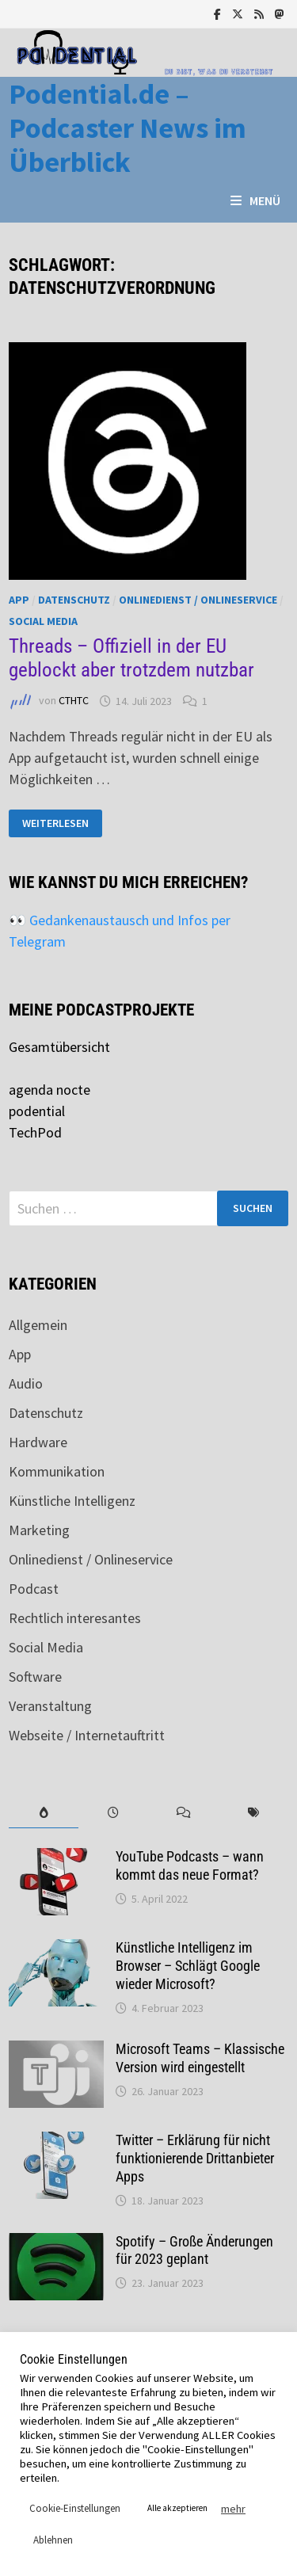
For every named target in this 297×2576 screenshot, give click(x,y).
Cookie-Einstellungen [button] (74, 2508)
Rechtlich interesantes (75, 1618)
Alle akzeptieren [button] (177, 2507)
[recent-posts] (113, 1812)
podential (37, 1111)
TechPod (35, 1132)
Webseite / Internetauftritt (87, 1735)
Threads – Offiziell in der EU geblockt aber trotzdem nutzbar (131, 657)
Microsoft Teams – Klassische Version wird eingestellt (200, 2058)
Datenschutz (74, 600)
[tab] (43, 1812)
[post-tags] (253, 1812)
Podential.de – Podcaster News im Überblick (127, 128)
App (19, 600)
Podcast (34, 1589)
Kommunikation (57, 1471)
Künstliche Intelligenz (72, 1501)
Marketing (39, 1530)
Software (35, 1676)
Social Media (43, 621)
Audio (26, 1383)
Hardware (38, 1442)
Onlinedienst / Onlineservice (198, 600)
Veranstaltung (50, 1706)
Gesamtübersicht (59, 1047)
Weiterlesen (55, 823)
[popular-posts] (43, 1812)
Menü (255, 200)
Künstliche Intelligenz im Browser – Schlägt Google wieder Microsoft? (188, 1965)
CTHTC (74, 701)
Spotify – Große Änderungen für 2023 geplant (194, 2250)
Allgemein (38, 1325)
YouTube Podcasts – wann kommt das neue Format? (190, 1865)
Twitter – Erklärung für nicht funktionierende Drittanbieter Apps (195, 2158)
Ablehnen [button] (53, 2540)
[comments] (184, 1812)
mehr (233, 2509)
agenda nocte (49, 1089)
